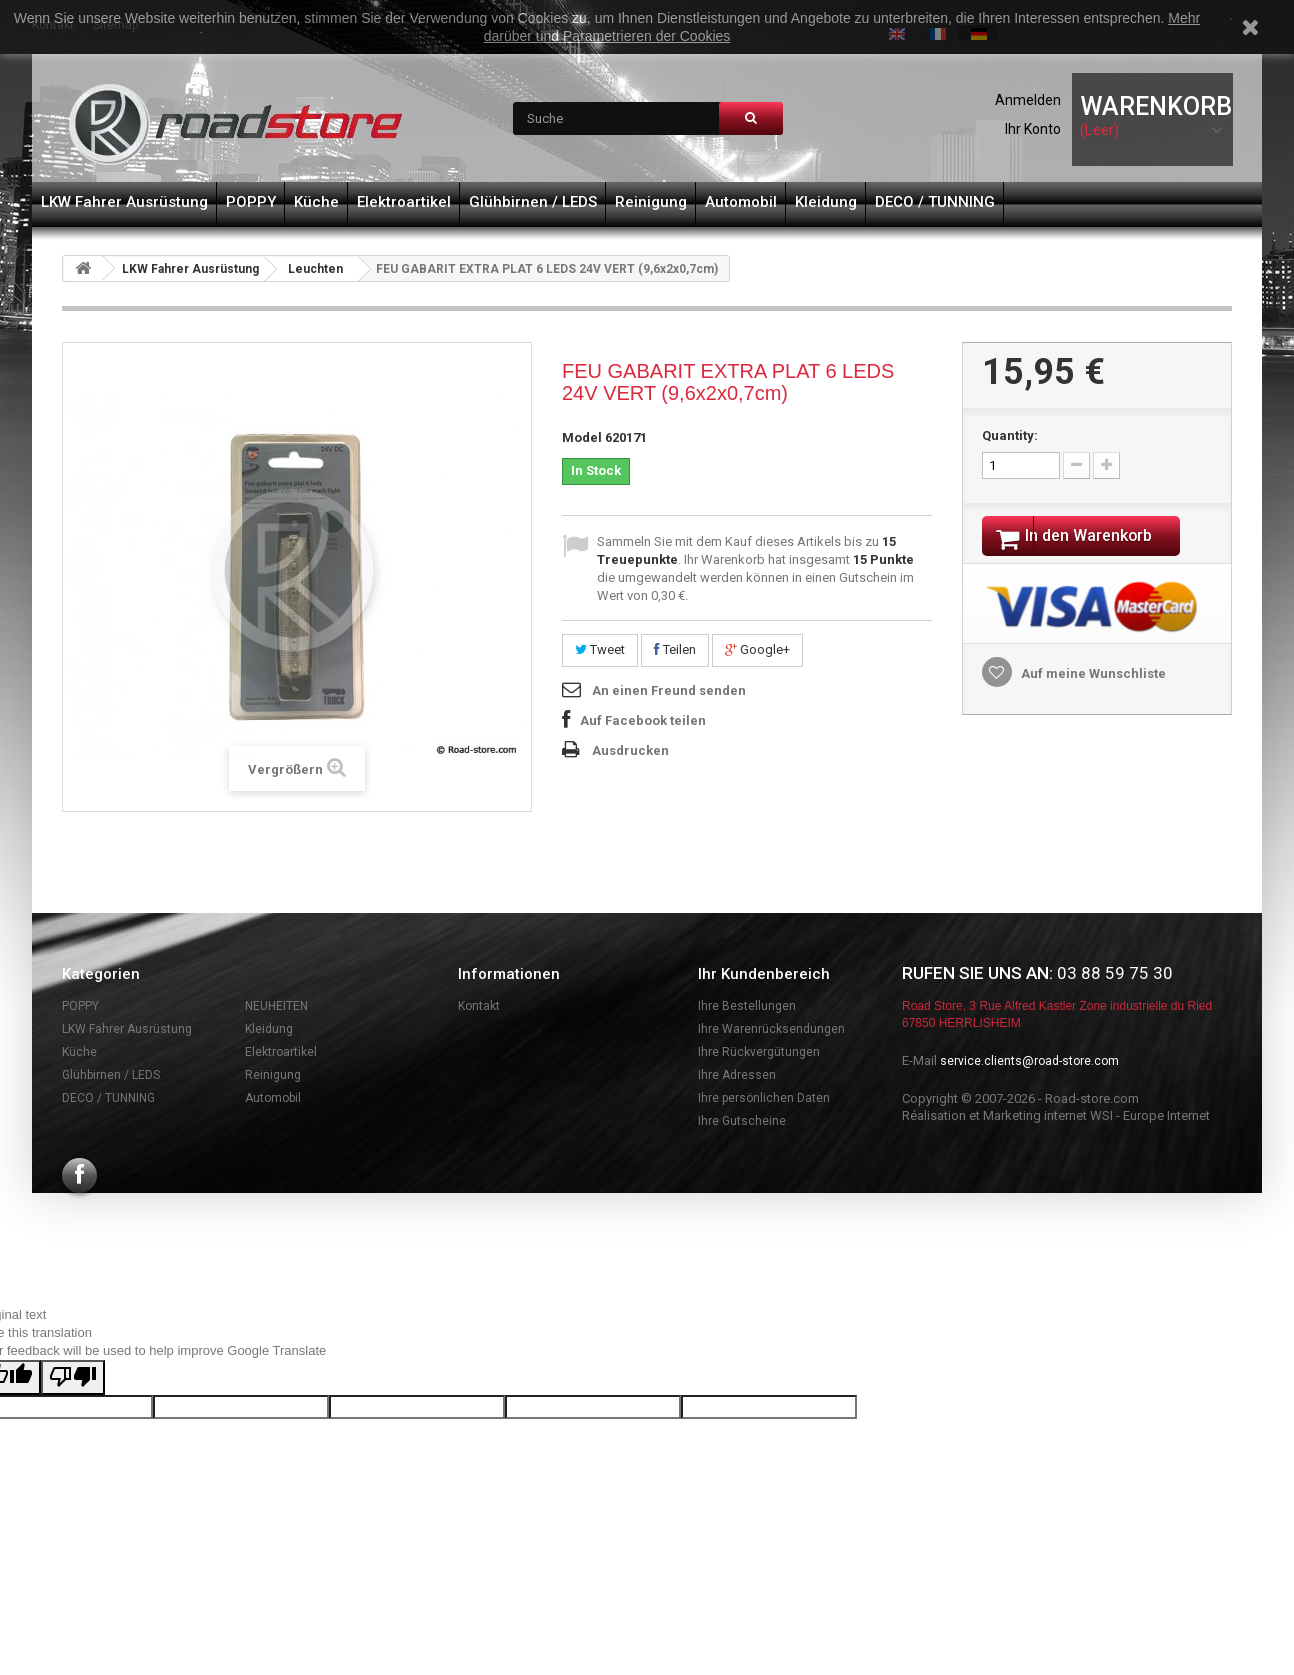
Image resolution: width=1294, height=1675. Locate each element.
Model (582, 437)
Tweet (600, 649)
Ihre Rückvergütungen (759, 1052)
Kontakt (479, 1006)
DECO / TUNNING (935, 202)
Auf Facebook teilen (643, 720)
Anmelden (1028, 100)
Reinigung (651, 202)
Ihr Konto (1033, 129)
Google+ (757, 649)
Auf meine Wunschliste (1092, 676)
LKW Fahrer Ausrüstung (124, 202)
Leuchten (315, 269)
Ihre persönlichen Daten (764, 1098)
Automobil (741, 202)
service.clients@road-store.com (1029, 1061)
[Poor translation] (73, 1377)
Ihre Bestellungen (747, 1006)
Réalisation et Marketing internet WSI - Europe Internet (1056, 1115)
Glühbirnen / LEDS (533, 202)
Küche (316, 202)
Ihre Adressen (737, 1075)
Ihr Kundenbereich (764, 974)
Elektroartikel (404, 202)
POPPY (251, 202)
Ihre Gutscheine (742, 1121)
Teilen (675, 649)
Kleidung (826, 202)
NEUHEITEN (276, 1006)
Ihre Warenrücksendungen (771, 1029)
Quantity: (1010, 435)
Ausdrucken (630, 750)
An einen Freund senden (669, 690)
